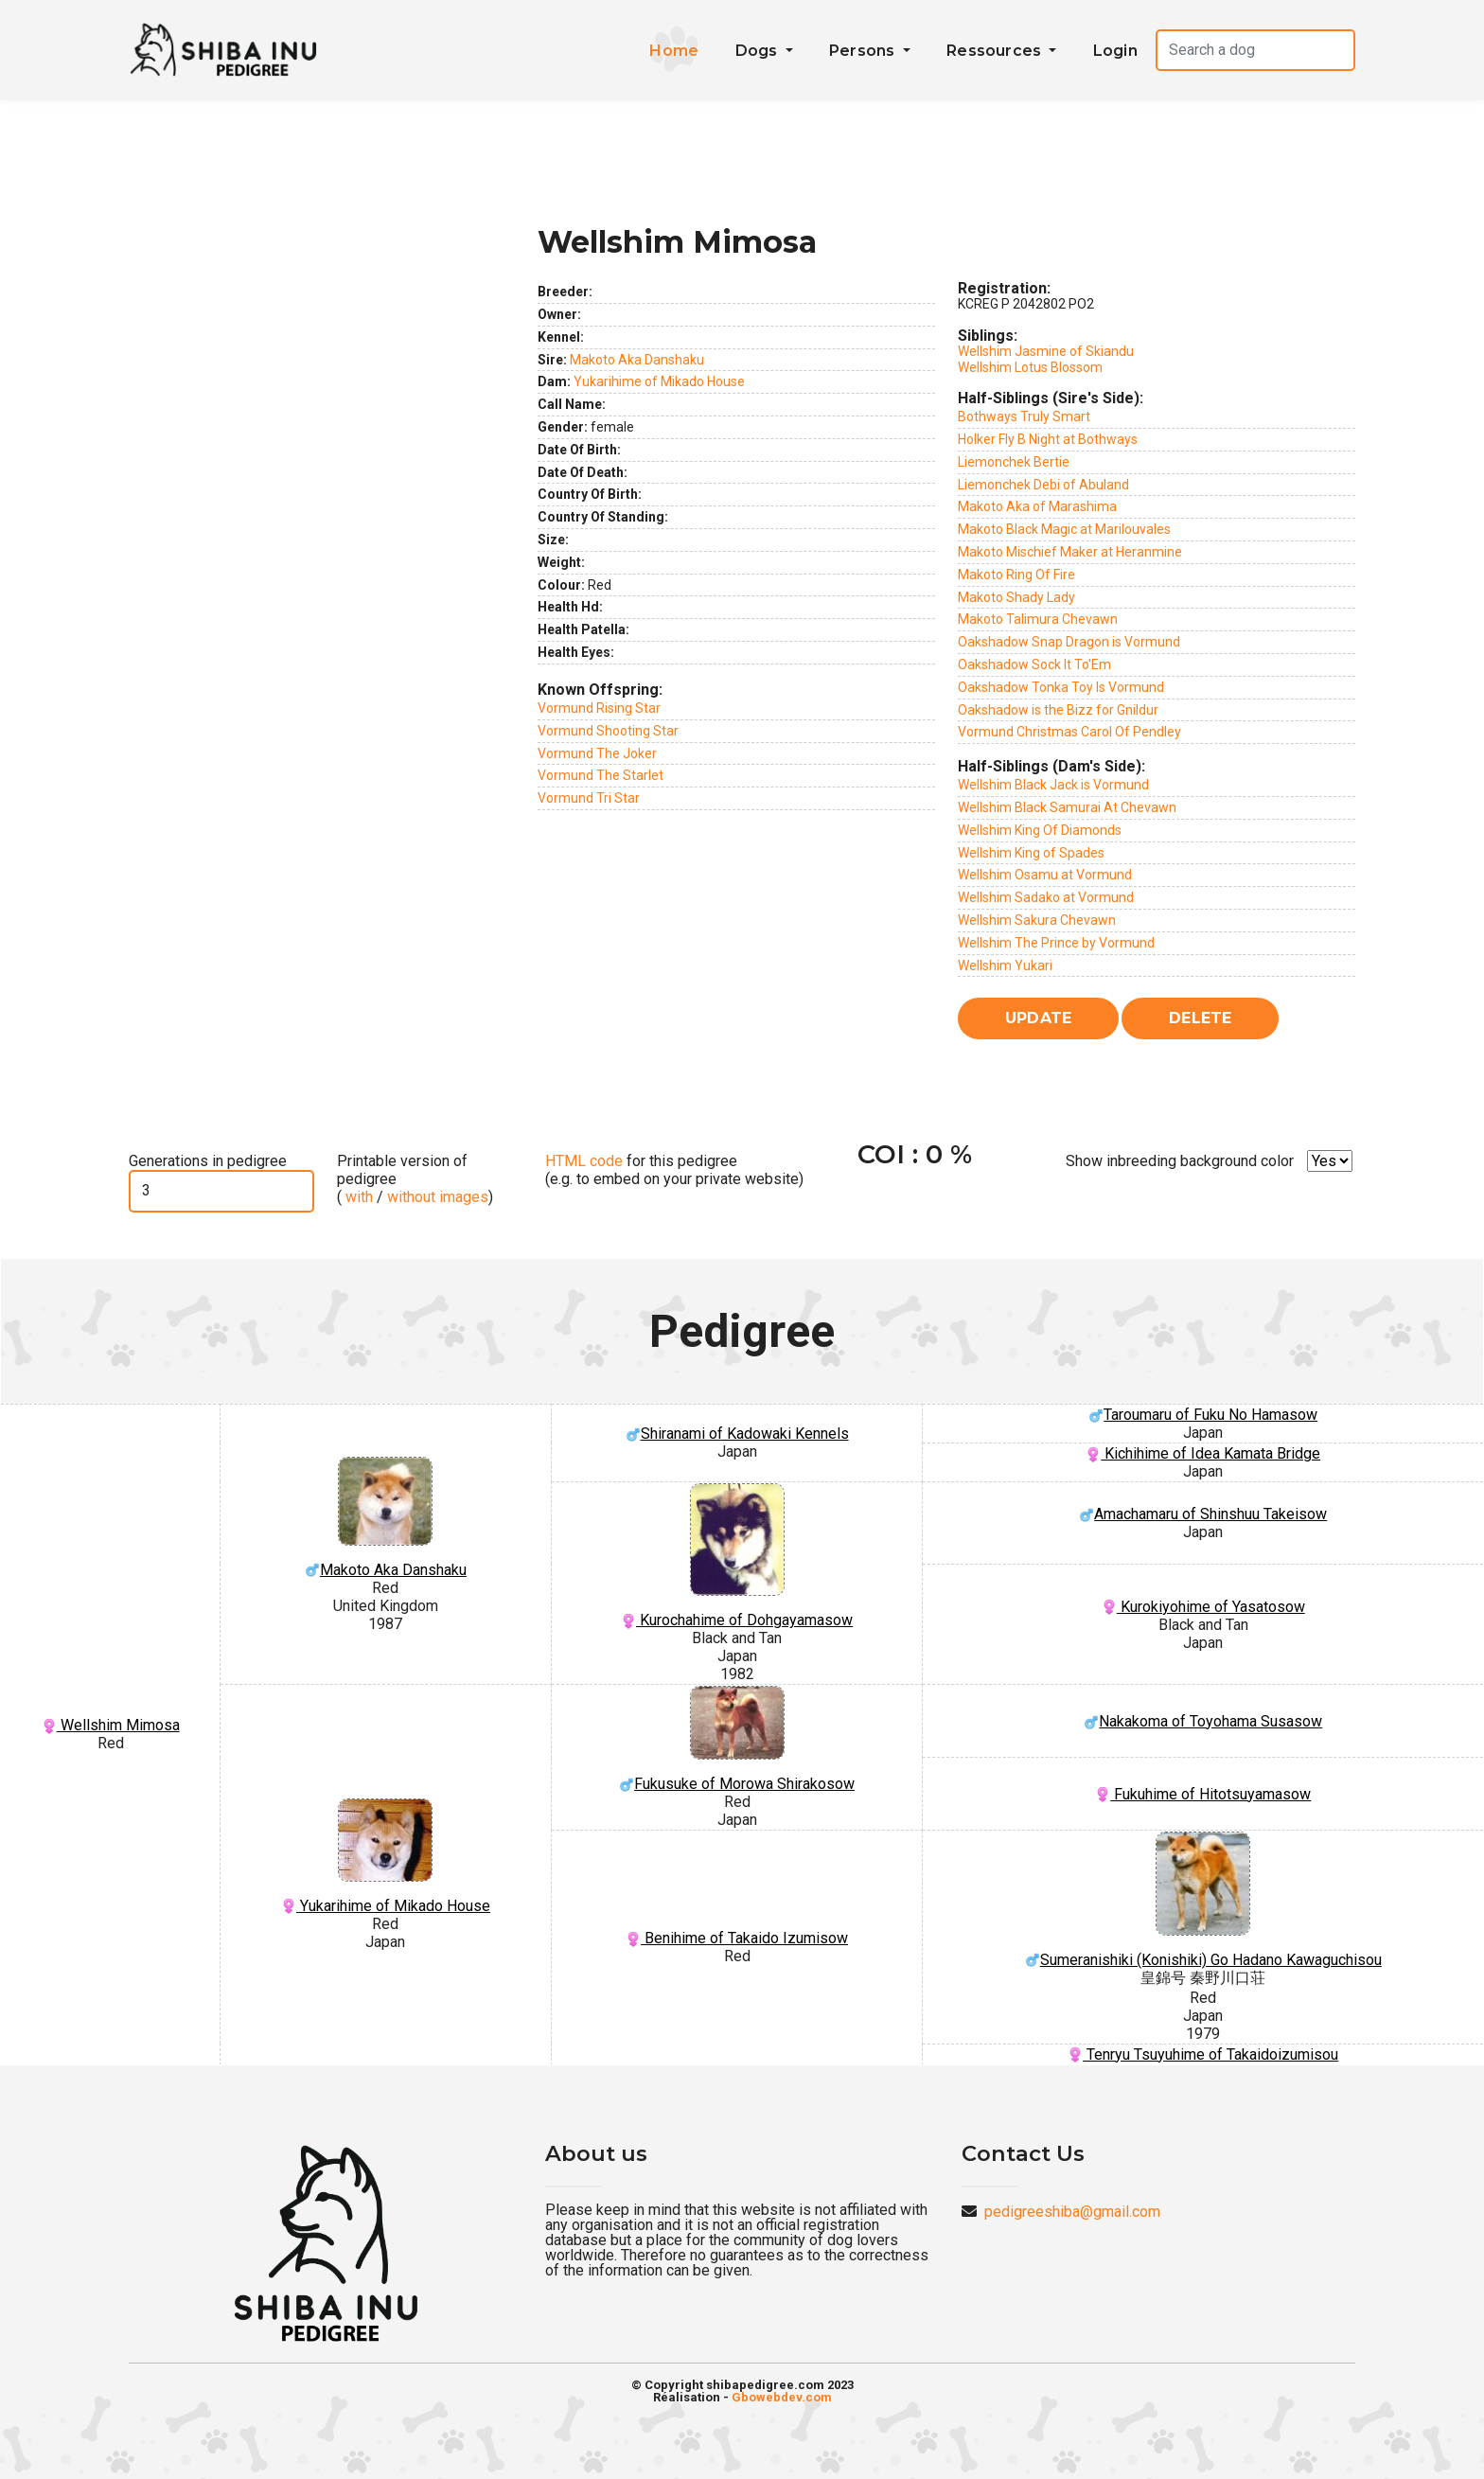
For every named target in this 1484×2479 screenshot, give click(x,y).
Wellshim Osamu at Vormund (1045, 874)
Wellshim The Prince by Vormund (1056, 942)
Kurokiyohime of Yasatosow (1203, 1607)
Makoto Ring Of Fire (1016, 574)
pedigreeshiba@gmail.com (1072, 2212)
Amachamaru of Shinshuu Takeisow (1203, 1514)
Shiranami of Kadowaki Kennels (737, 1434)
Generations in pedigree (208, 1161)
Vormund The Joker (597, 753)
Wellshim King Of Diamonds (1040, 830)
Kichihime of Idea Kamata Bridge (1203, 1453)
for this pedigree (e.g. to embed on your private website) (674, 1170)
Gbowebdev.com (782, 2397)
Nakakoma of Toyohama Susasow (1203, 1721)
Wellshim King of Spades (1031, 852)
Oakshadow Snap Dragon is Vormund (1069, 641)
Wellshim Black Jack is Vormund (1053, 784)
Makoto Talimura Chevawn (1038, 619)
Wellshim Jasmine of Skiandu (1046, 351)
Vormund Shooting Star (608, 730)
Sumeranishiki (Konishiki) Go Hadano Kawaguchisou (1203, 1900)
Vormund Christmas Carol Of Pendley (1069, 731)
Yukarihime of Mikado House (659, 381)
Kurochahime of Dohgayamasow (737, 1556)
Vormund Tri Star (589, 798)
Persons (864, 51)
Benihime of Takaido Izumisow (737, 1938)
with (357, 1197)
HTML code (584, 1161)
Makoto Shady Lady (1016, 597)
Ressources (995, 51)
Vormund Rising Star (599, 708)
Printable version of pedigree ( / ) (415, 1179)
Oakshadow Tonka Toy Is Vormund (1061, 687)
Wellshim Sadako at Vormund (1046, 897)
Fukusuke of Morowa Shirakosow (737, 1739)
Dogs (758, 51)
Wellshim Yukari (1005, 965)
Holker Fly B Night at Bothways (1048, 439)
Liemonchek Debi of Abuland (1043, 484)
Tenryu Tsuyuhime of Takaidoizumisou (1203, 2054)
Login (1115, 51)
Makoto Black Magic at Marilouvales (1064, 529)
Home (673, 51)
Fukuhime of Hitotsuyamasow (1203, 1794)
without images (437, 1197)
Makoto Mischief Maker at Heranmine (1070, 551)
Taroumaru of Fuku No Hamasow (1202, 1415)
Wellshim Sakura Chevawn (1037, 920)
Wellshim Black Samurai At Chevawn (1067, 807)
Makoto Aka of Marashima (1037, 506)
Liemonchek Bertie (1013, 461)
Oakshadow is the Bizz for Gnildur (1058, 709)
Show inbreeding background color (1180, 1161)
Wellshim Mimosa (111, 1725)
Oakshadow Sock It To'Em (1034, 664)
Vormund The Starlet (600, 775)
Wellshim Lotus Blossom (1030, 367)
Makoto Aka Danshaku (637, 359)
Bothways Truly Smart (1024, 416)
